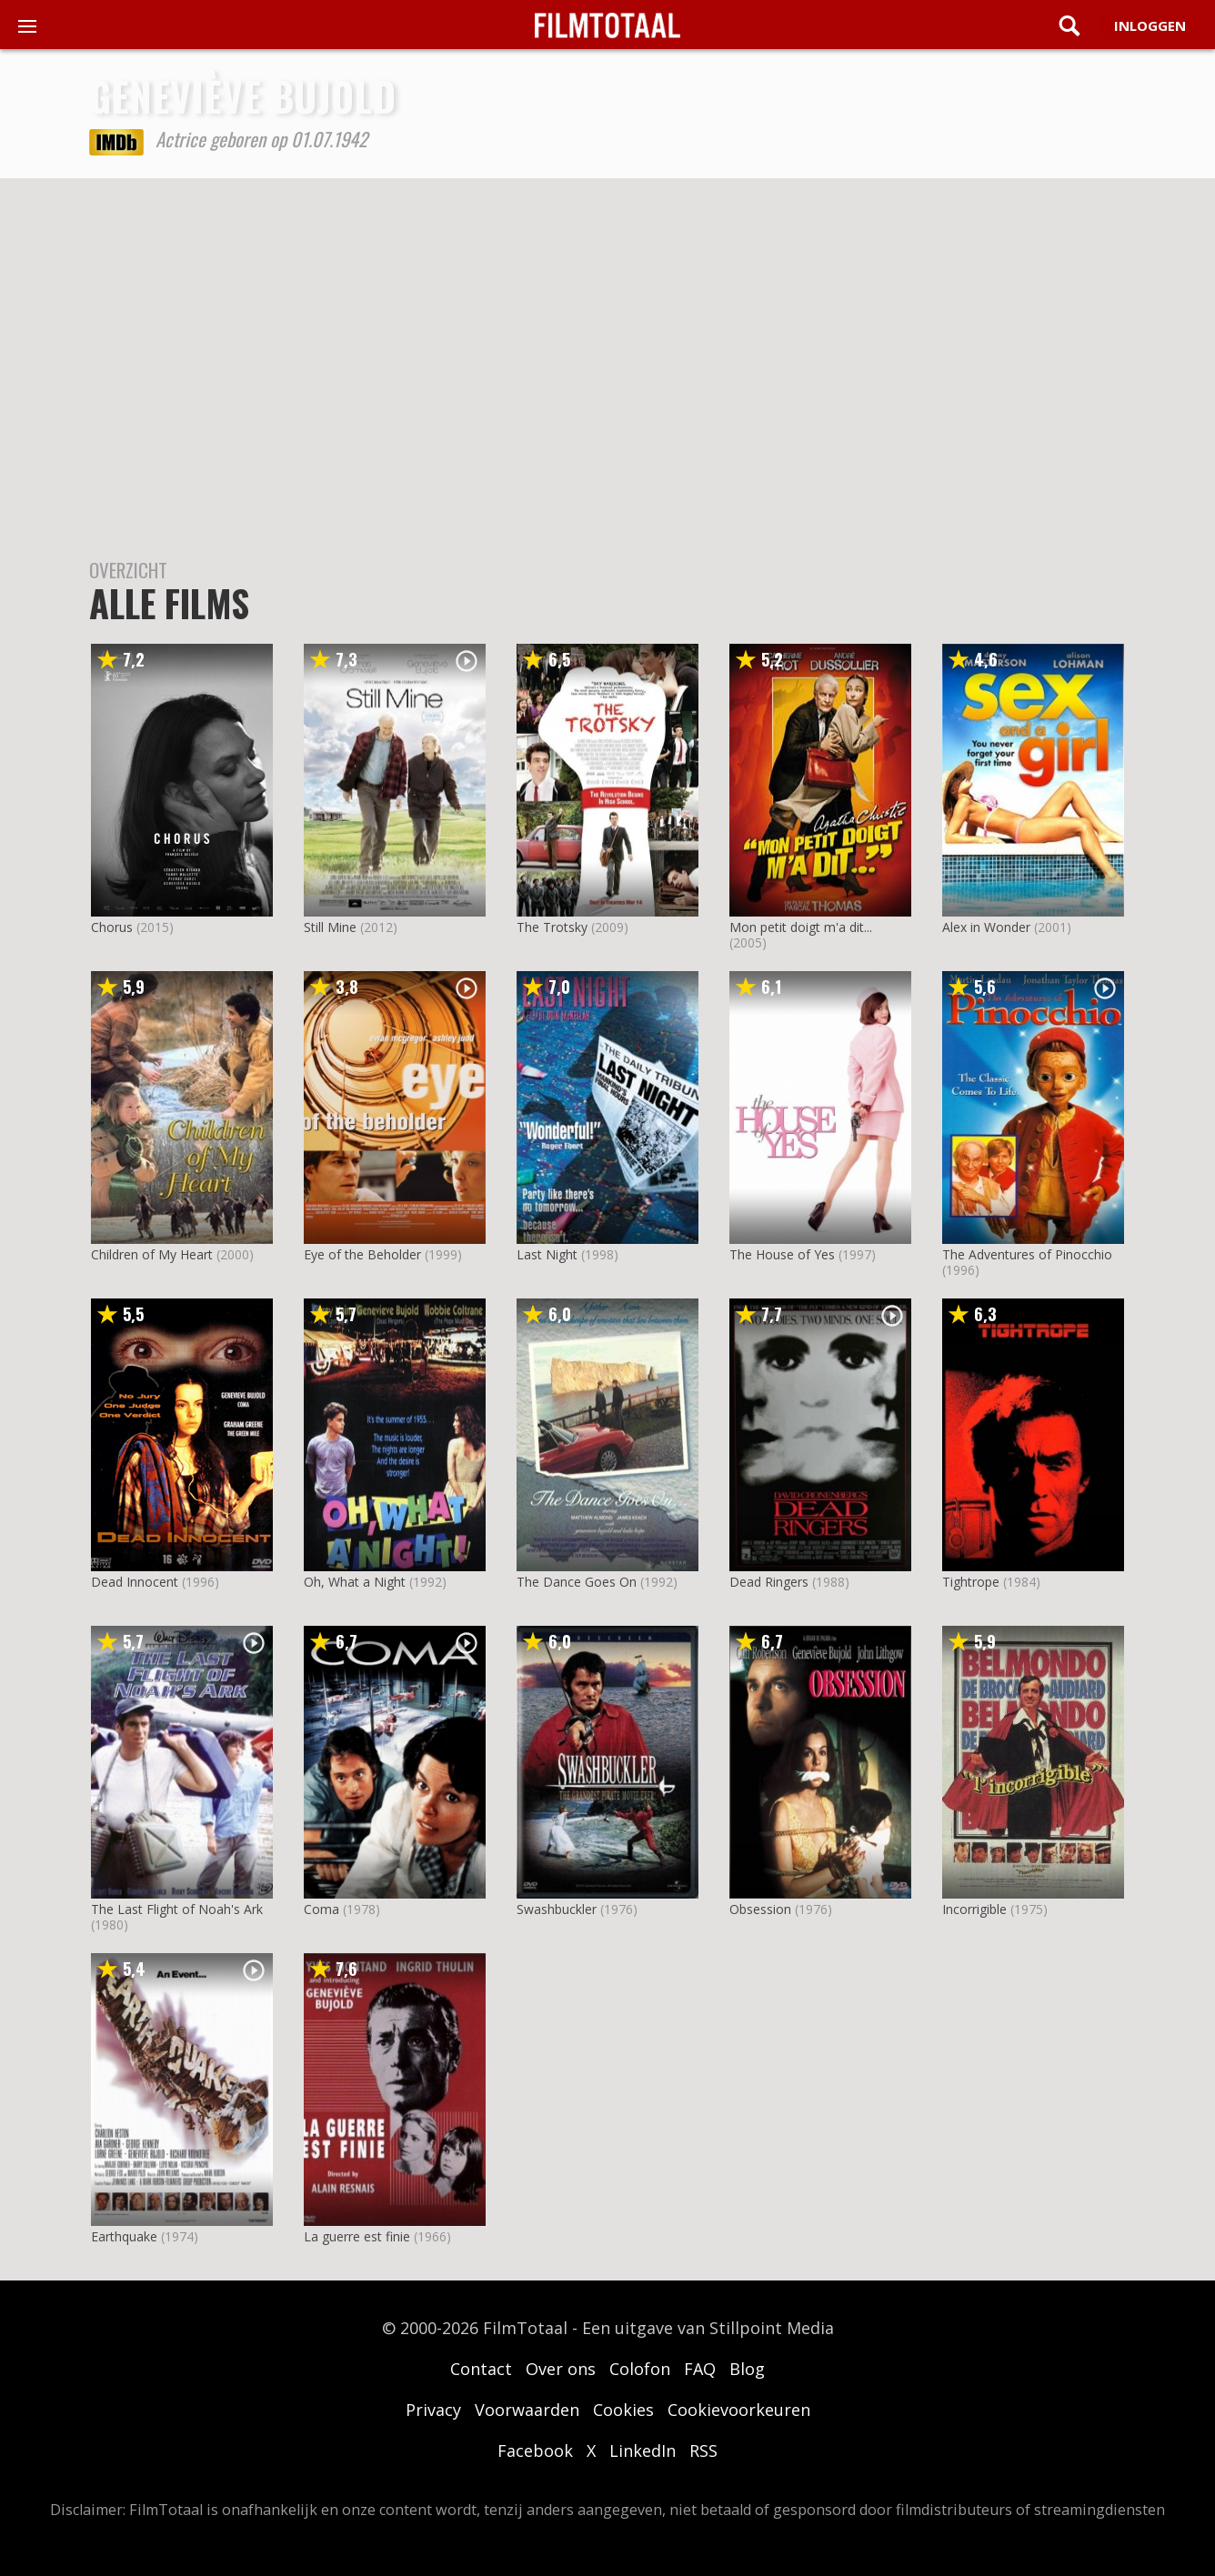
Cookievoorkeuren (739, 2410)
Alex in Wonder (986, 927)
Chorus (112, 927)
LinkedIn (642, 2450)
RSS (703, 2450)
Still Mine (330, 927)
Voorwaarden (527, 2410)
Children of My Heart (152, 1254)
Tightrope (970, 1581)
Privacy (433, 2410)
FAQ (700, 2369)
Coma (321, 1909)
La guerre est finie (357, 2236)
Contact (481, 2369)
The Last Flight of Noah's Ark (177, 1909)
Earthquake (124, 2236)
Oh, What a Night (355, 1581)
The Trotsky (552, 927)
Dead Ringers (768, 1581)
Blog (747, 2369)
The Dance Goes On (577, 1581)
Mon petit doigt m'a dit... (800, 927)
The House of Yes (782, 1254)
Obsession (760, 1909)
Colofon (639, 2369)
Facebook (535, 2450)
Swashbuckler (557, 1909)
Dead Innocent (134, 1581)
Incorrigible (974, 1909)
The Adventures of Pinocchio (1027, 1254)
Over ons (561, 2369)
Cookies (623, 2410)
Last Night (547, 1254)
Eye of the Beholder (362, 1254)
